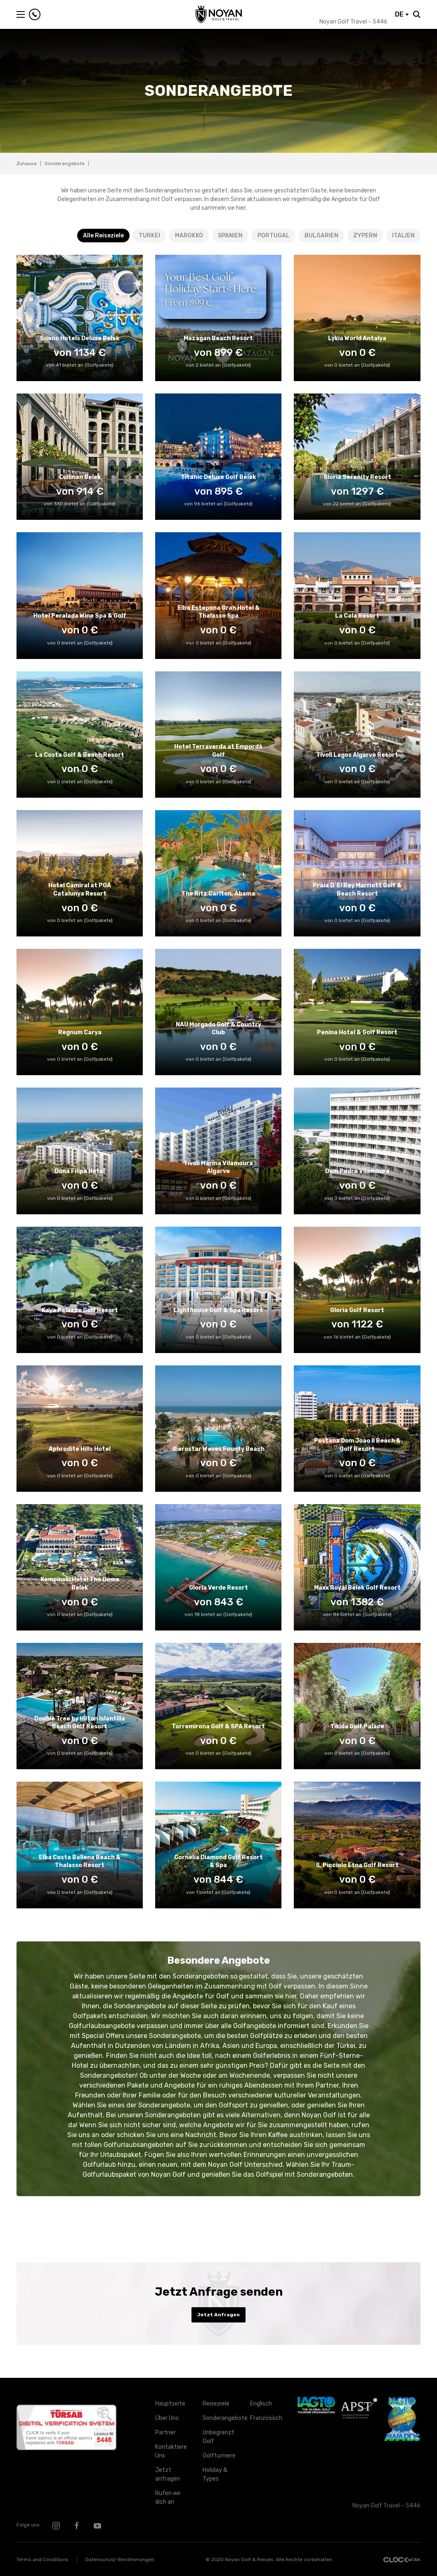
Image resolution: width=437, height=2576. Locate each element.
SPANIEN (230, 235)
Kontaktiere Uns (171, 2451)
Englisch (261, 2403)
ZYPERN (365, 235)
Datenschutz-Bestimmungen (119, 2559)
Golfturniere (219, 2455)
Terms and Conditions (43, 2559)
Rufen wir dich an (168, 2497)
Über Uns (167, 2418)
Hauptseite (170, 2403)
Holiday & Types (215, 2474)
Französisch (266, 2418)
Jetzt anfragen (167, 2474)
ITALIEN (403, 235)
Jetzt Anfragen (218, 2315)
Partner (165, 2432)
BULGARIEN (321, 235)
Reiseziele (216, 2403)
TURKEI (149, 235)
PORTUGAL (273, 235)
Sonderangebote (220, 2418)
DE (402, 14)
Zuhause (27, 163)
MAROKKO (189, 235)
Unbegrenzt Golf (218, 2437)
